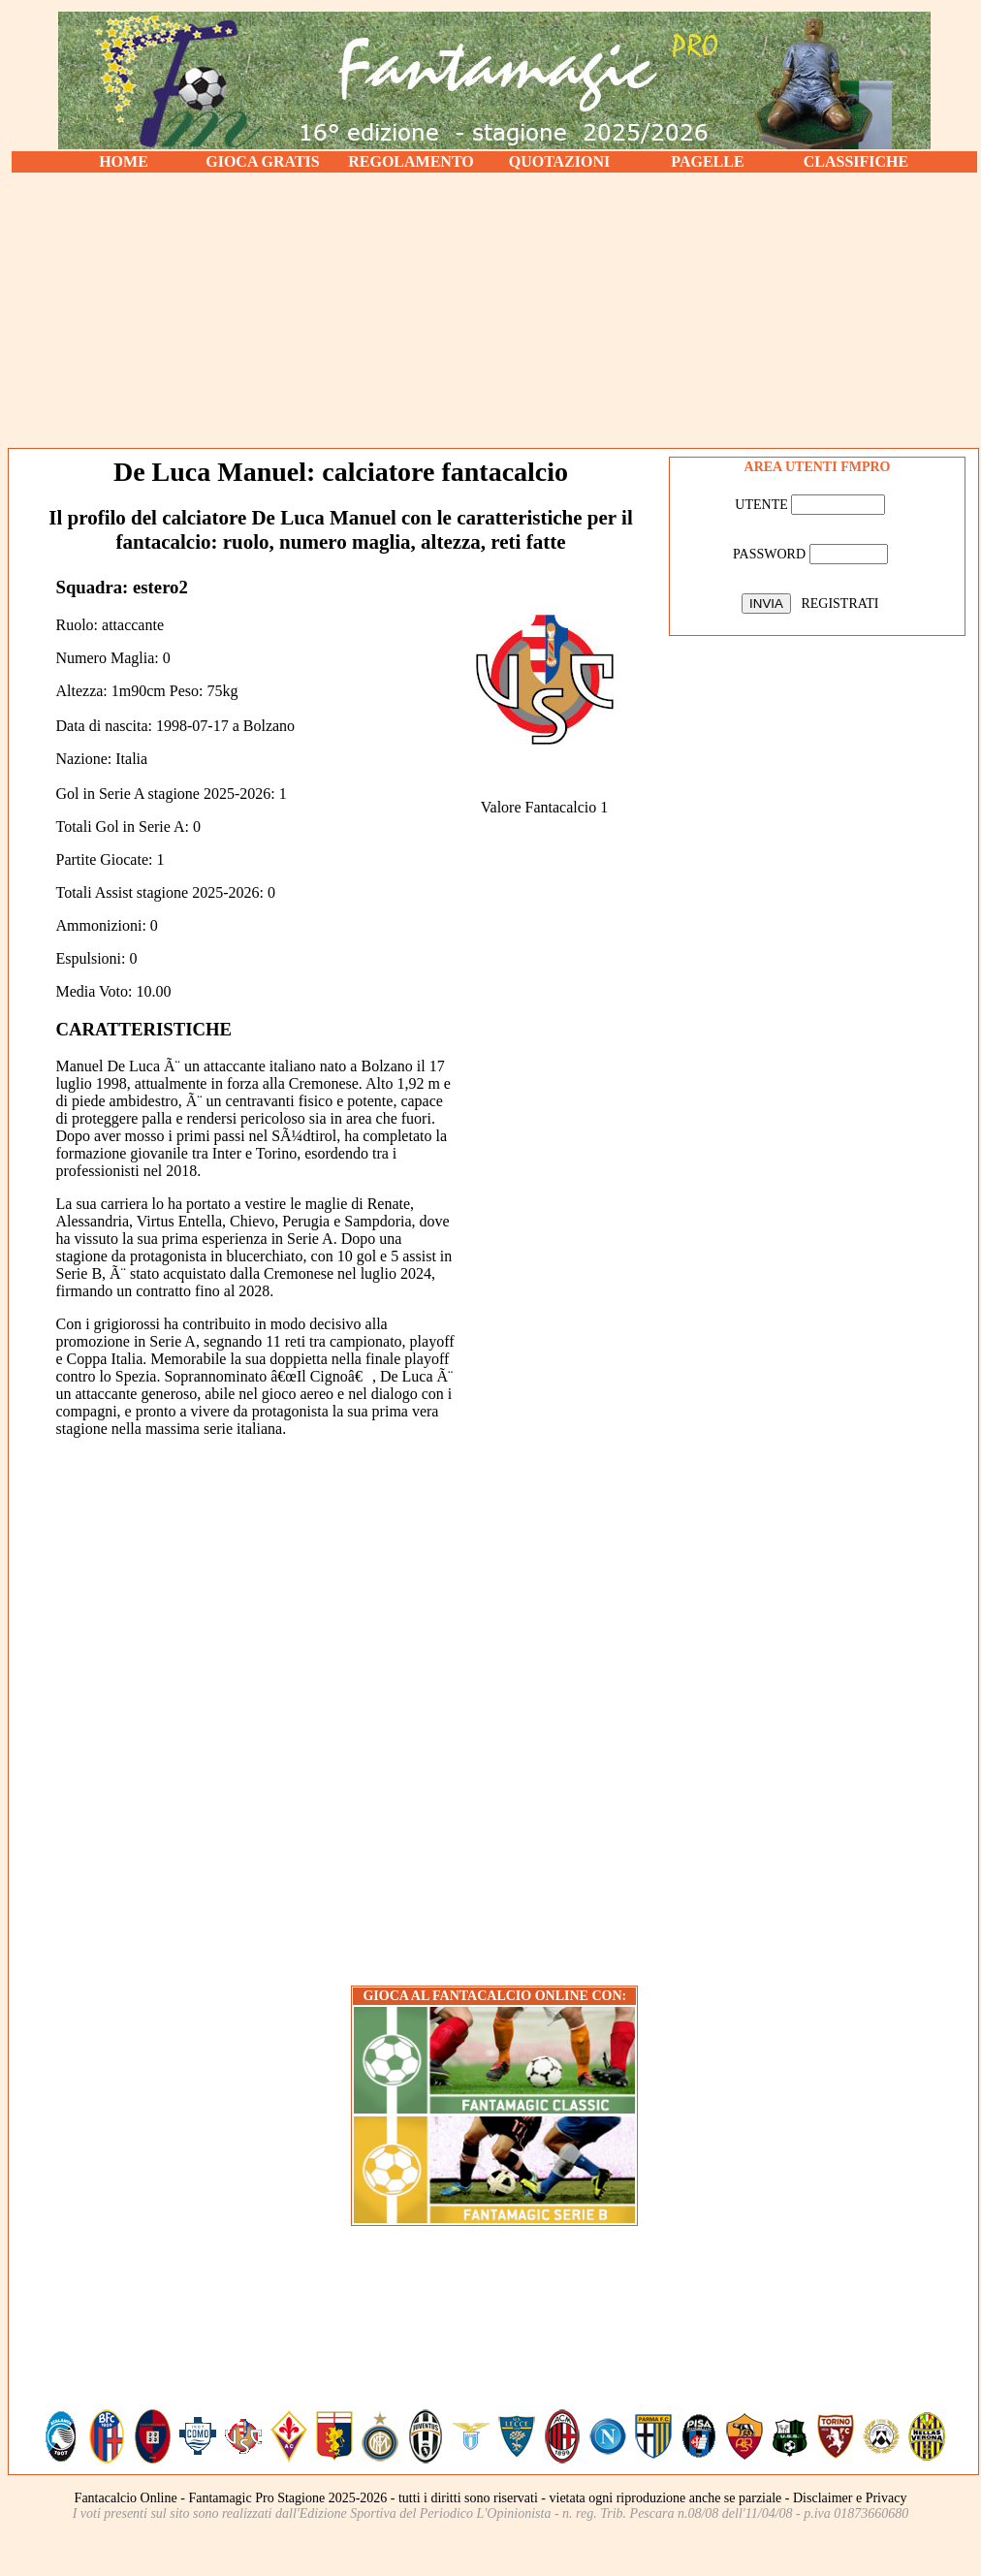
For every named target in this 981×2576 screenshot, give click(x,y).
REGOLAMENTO (411, 161)
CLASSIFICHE (856, 161)
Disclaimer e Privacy (849, 2498)
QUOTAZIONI (560, 161)
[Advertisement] (494, 310)
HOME (123, 161)
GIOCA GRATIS (263, 161)
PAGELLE (707, 161)
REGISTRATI (839, 603)
